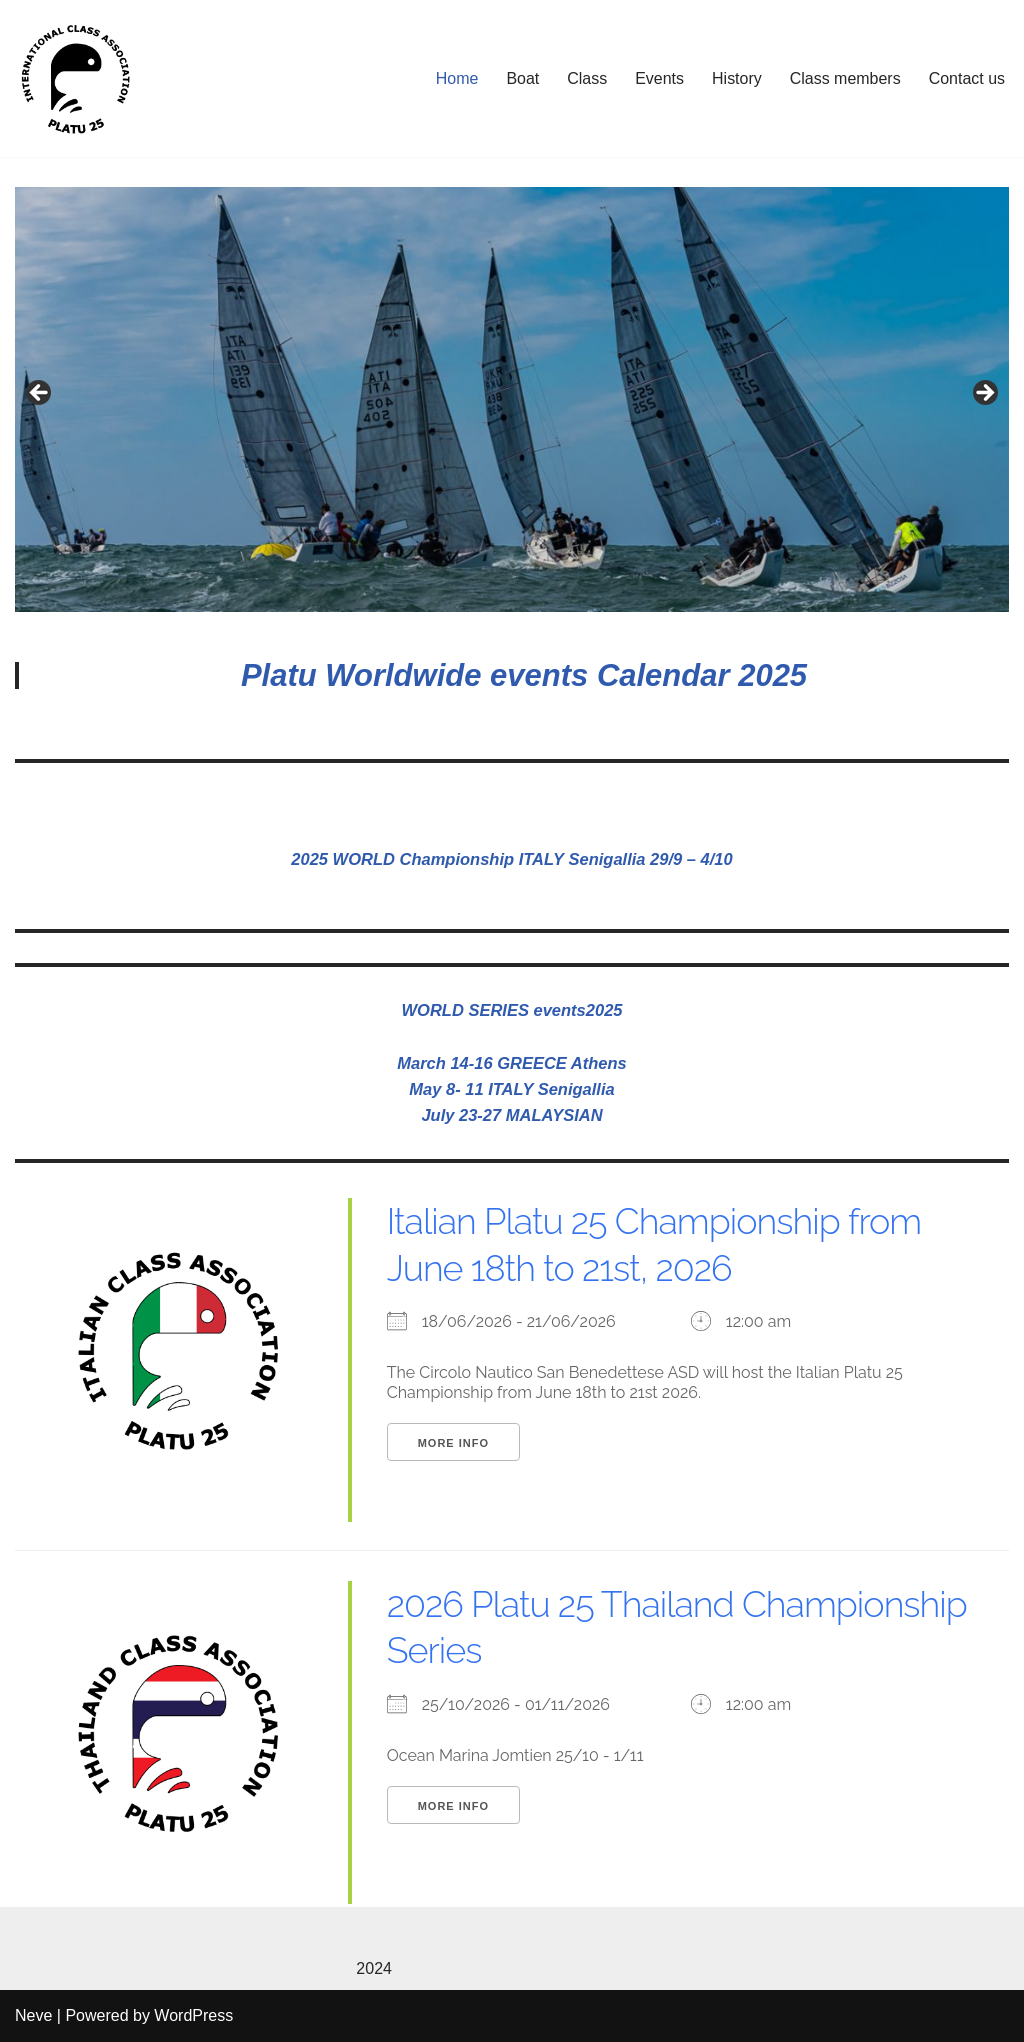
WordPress (193, 2016)
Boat (522, 78)
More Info (453, 1444)
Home (456, 78)
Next (984, 394)
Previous (40, 394)
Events (659, 78)
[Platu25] (75, 78)
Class (587, 78)
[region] (512, 400)
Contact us (967, 78)
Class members (844, 78)
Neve (33, 2016)
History (737, 78)
